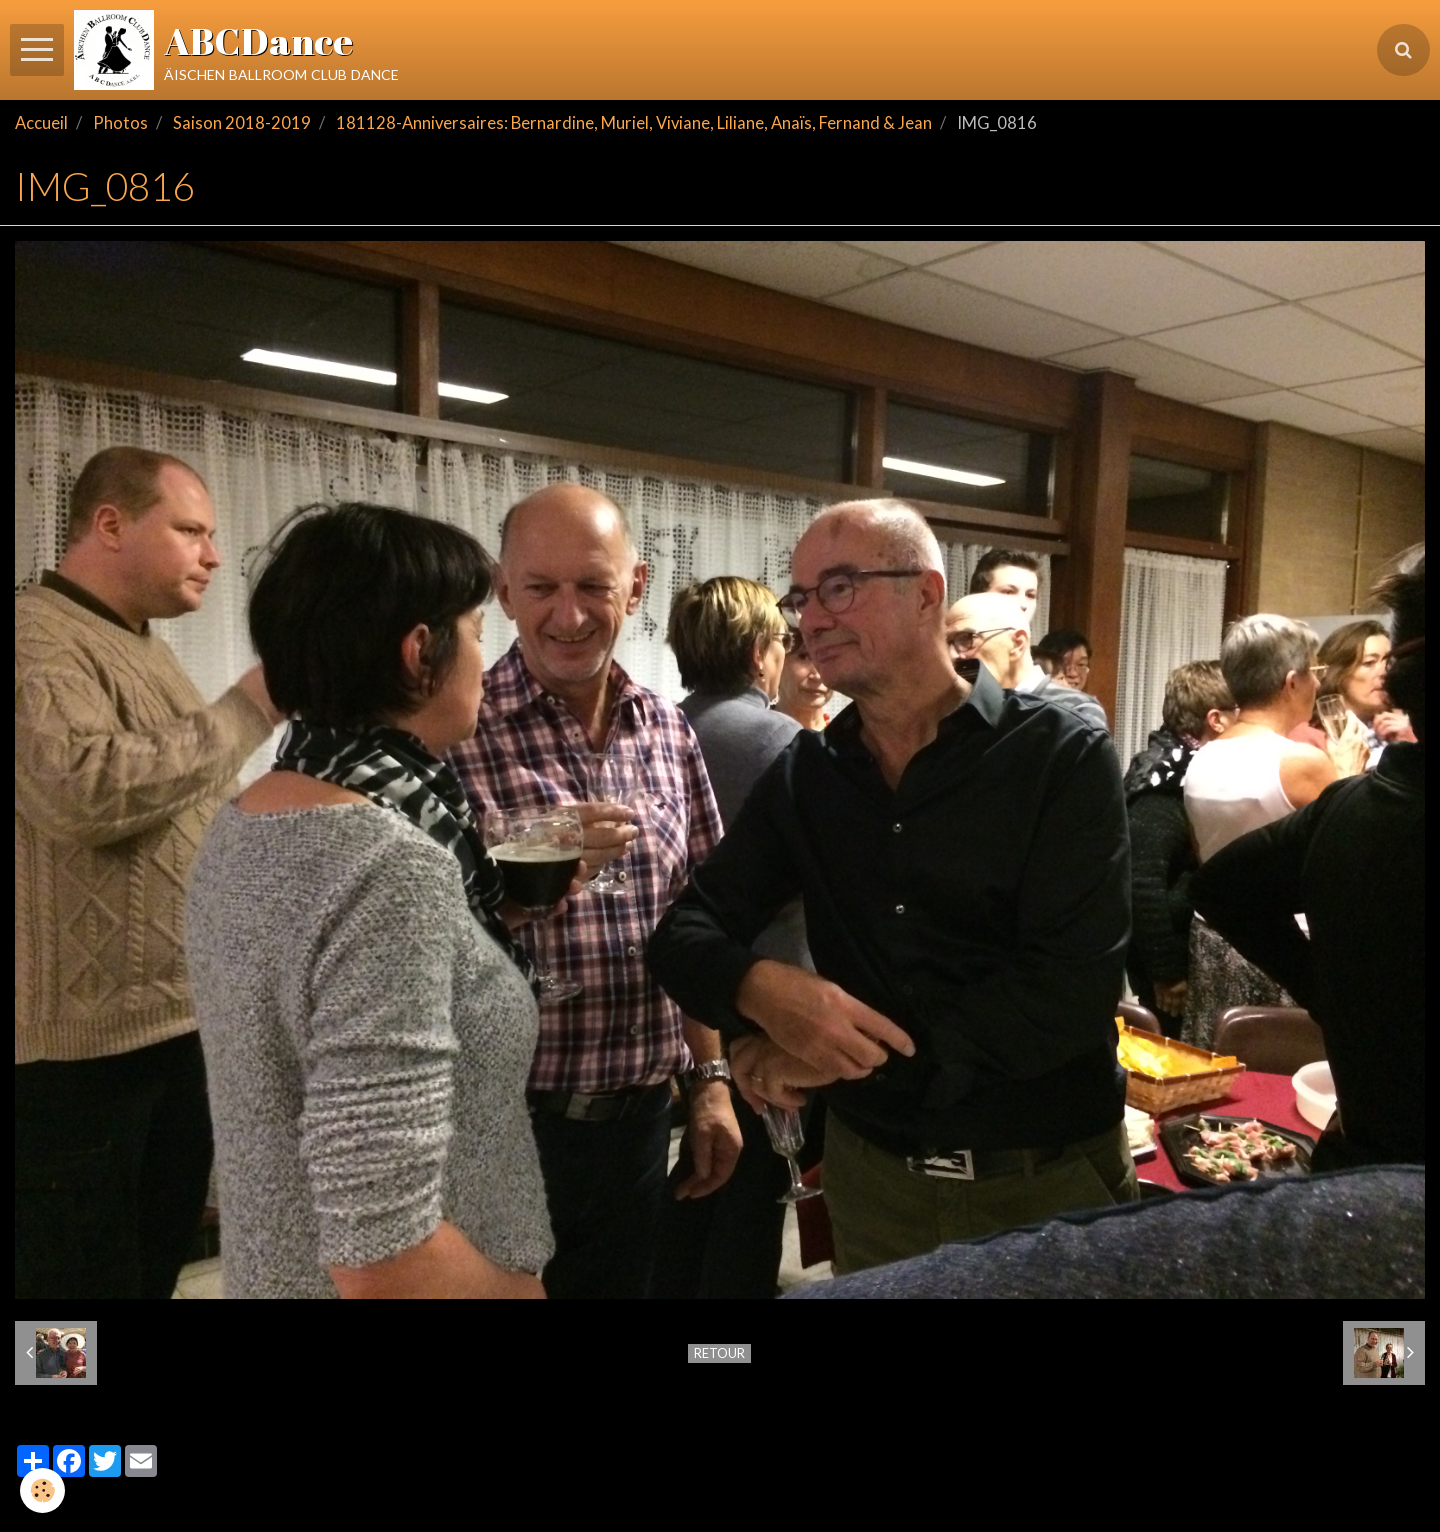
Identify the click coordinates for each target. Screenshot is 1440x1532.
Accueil (41, 123)
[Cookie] (42, 1490)
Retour (719, 1353)
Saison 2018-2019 (242, 123)
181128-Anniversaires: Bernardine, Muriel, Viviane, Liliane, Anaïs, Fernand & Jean (634, 123)
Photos (120, 123)
